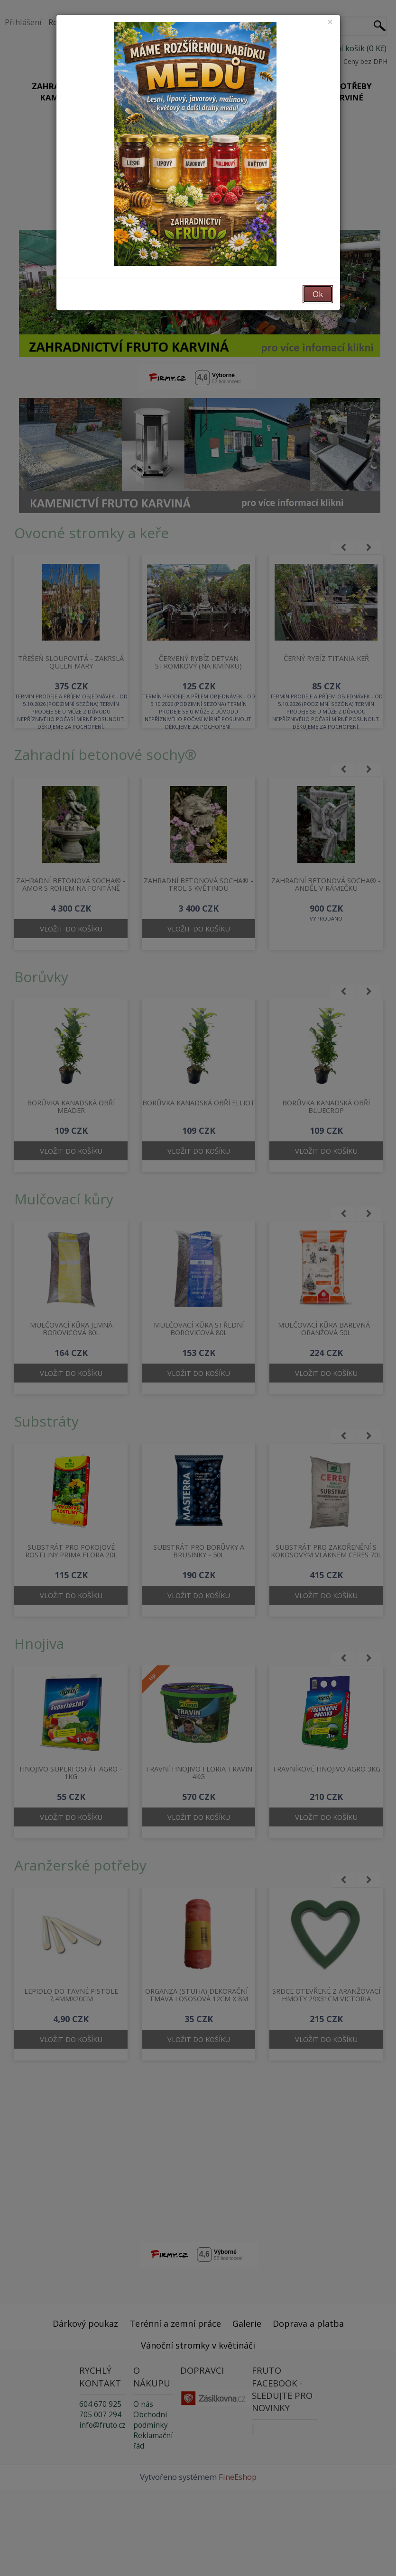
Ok (318, 294)
